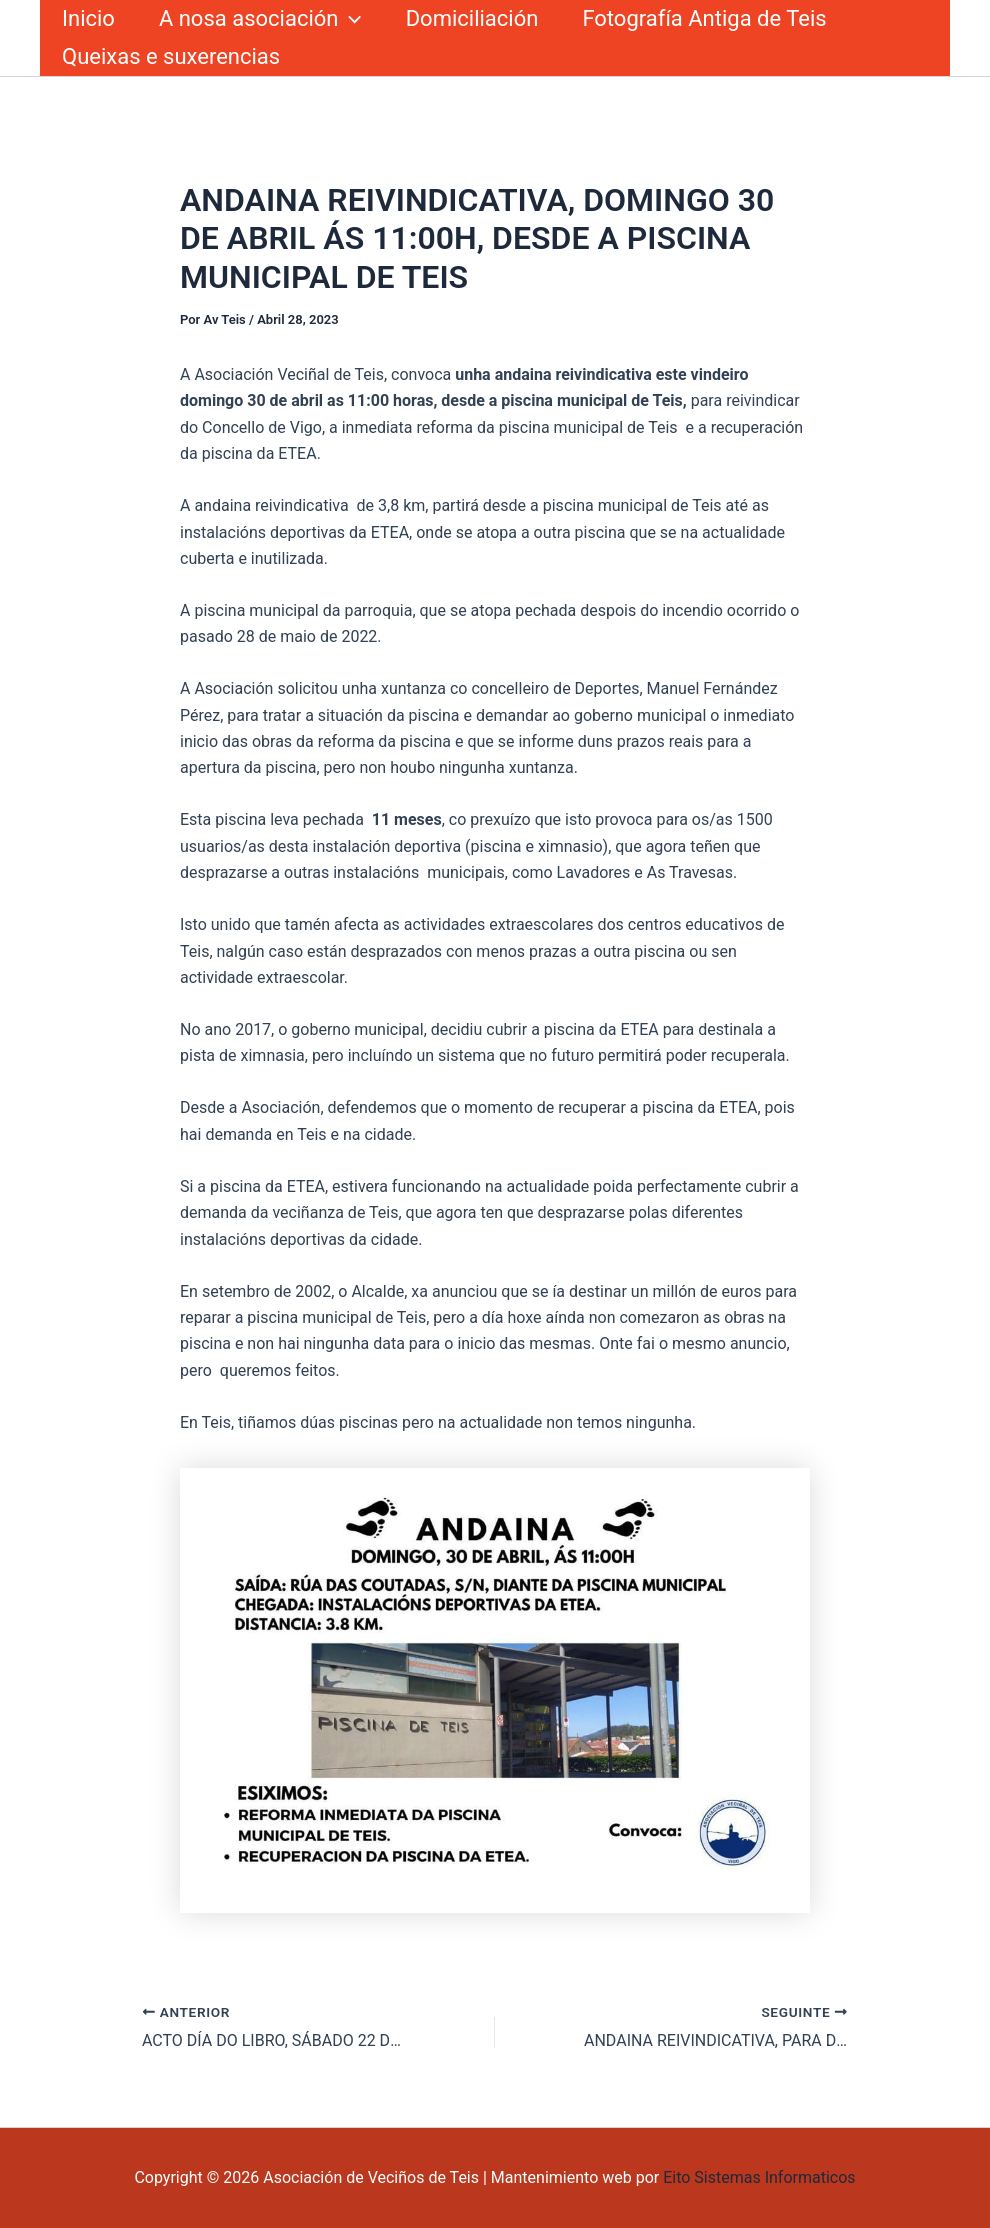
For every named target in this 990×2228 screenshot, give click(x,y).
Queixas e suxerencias (171, 56)
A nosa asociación (260, 19)
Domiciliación (472, 18)
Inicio (88, 18)
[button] (349, 19)
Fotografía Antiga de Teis (704, 18)
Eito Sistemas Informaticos (759, 2177)
